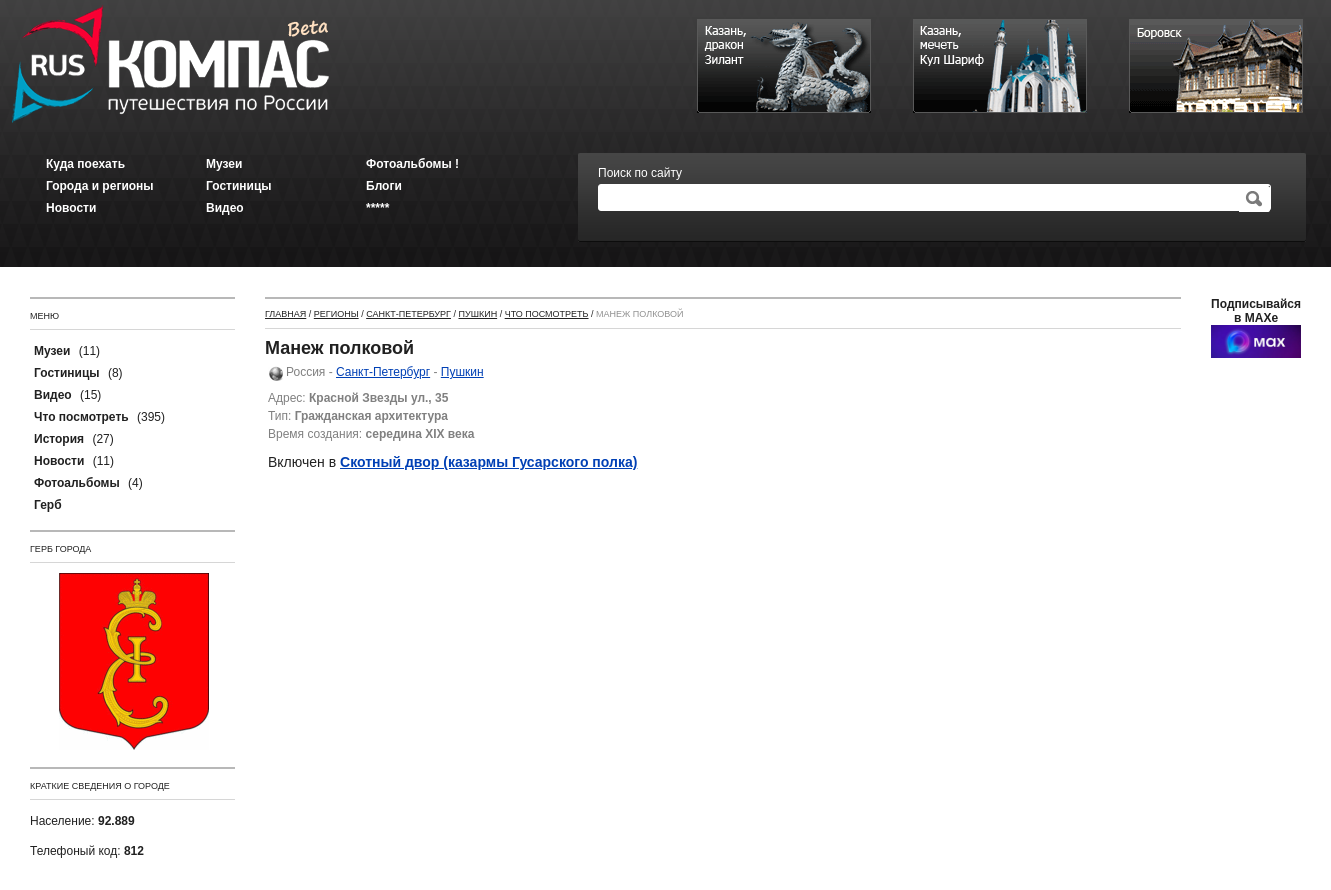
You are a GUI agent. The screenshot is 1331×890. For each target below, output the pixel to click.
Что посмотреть (547, 314)
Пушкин (477, 314)
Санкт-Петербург (408, 314)
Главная (285, 314)
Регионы (336, 314)
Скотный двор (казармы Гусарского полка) (488, 462)
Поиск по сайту (640, 173)
